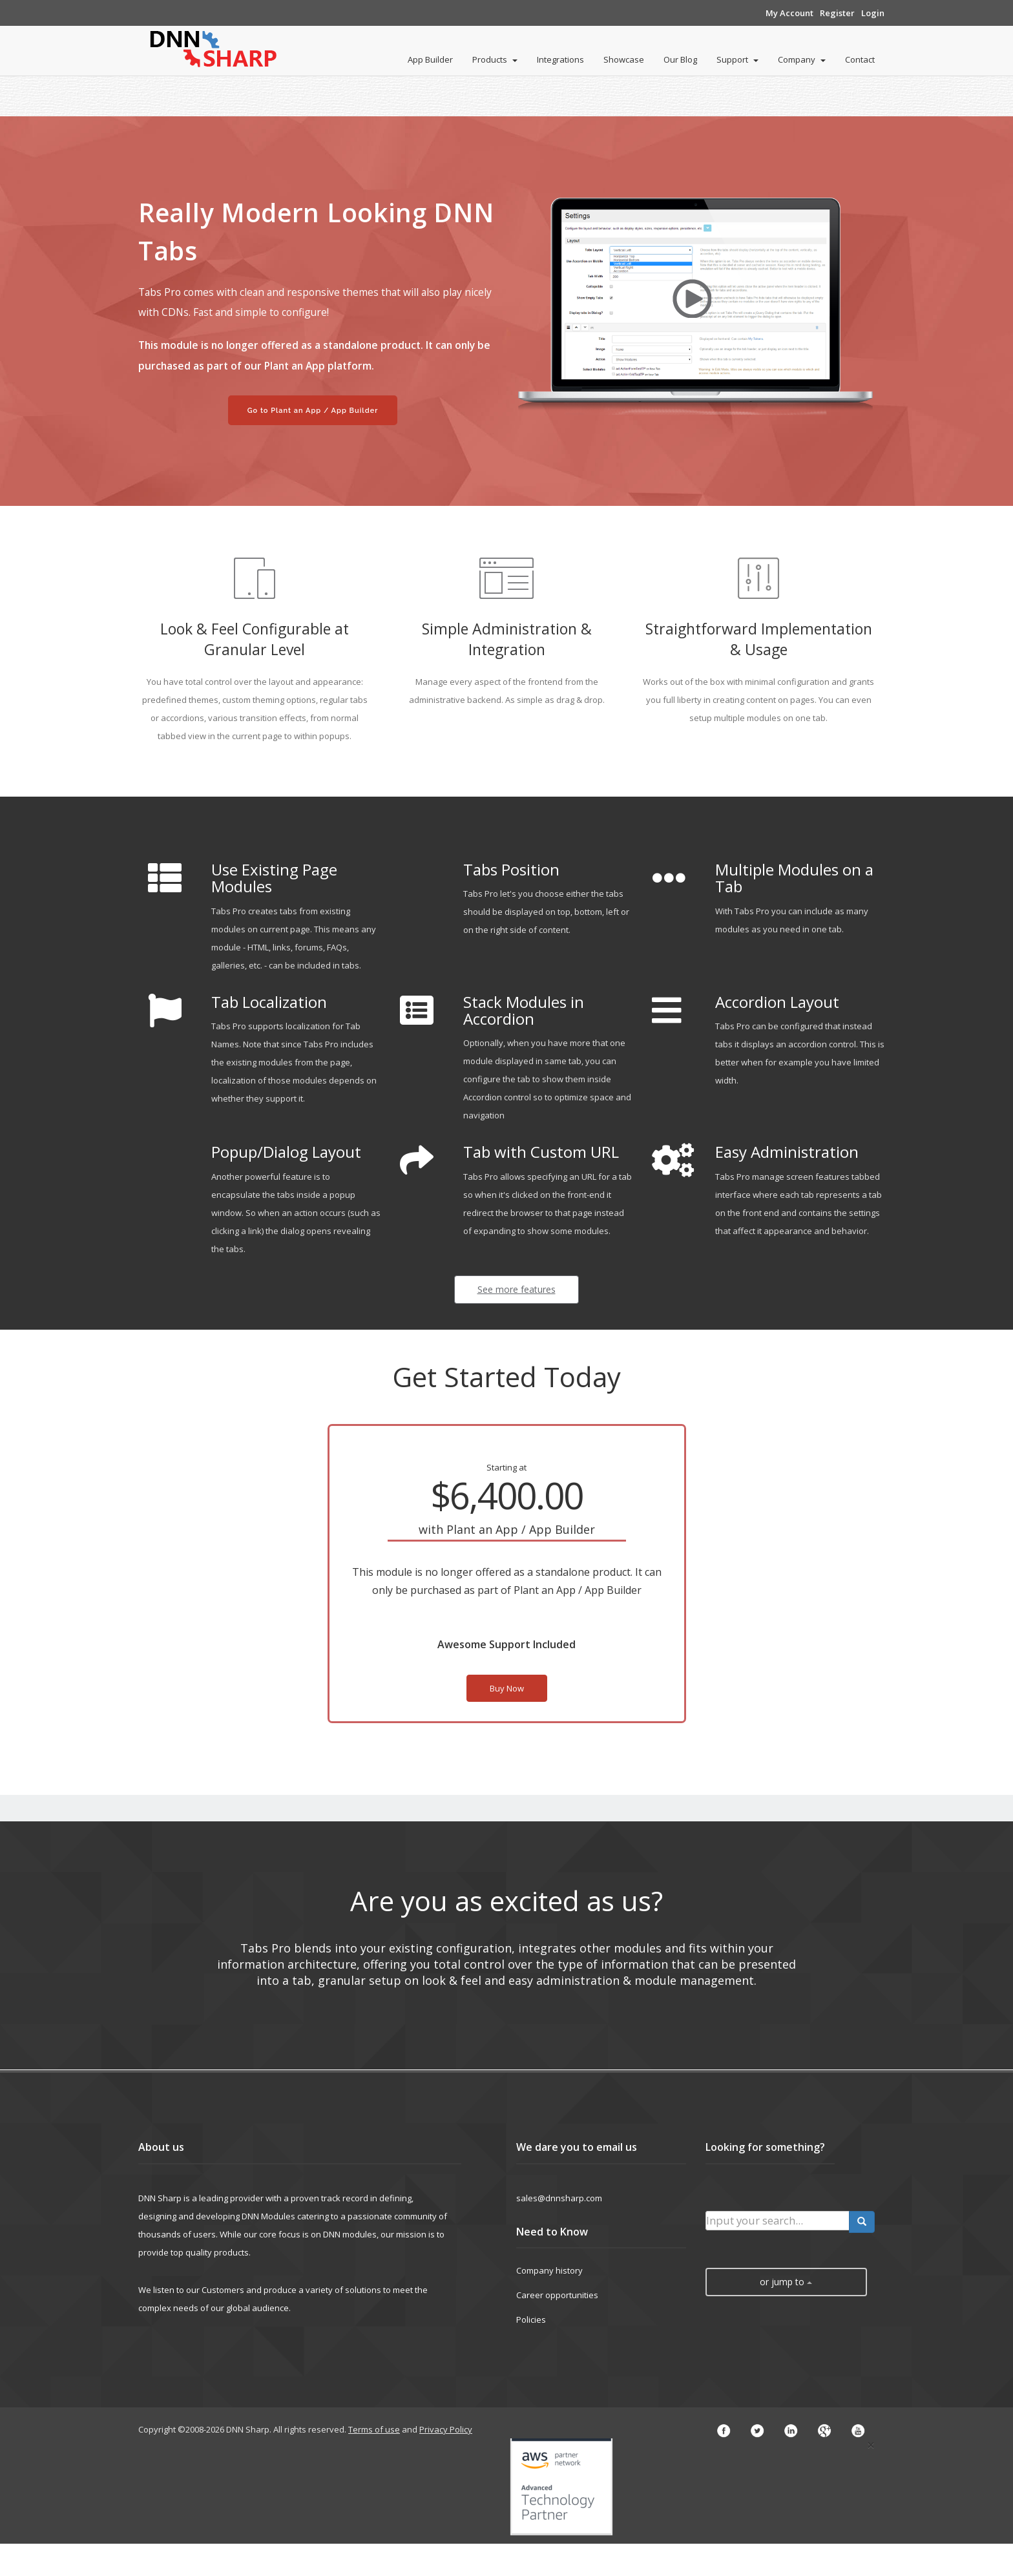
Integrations (560, 59)
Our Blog (680, 59)
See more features (516, 1289)
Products (494, 59)
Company (802, 59)
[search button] (862, 2222)
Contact (860, 59)
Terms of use (374, 2429)
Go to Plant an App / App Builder (313, 410)
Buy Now (507, 1688)
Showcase (623, 59)
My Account (789, 13)
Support (737, 59)
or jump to (786, 2282)
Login (872, 13)
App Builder (430, 59)
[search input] (777, 2220)
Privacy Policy (445, 2429)
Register (837, 13)
